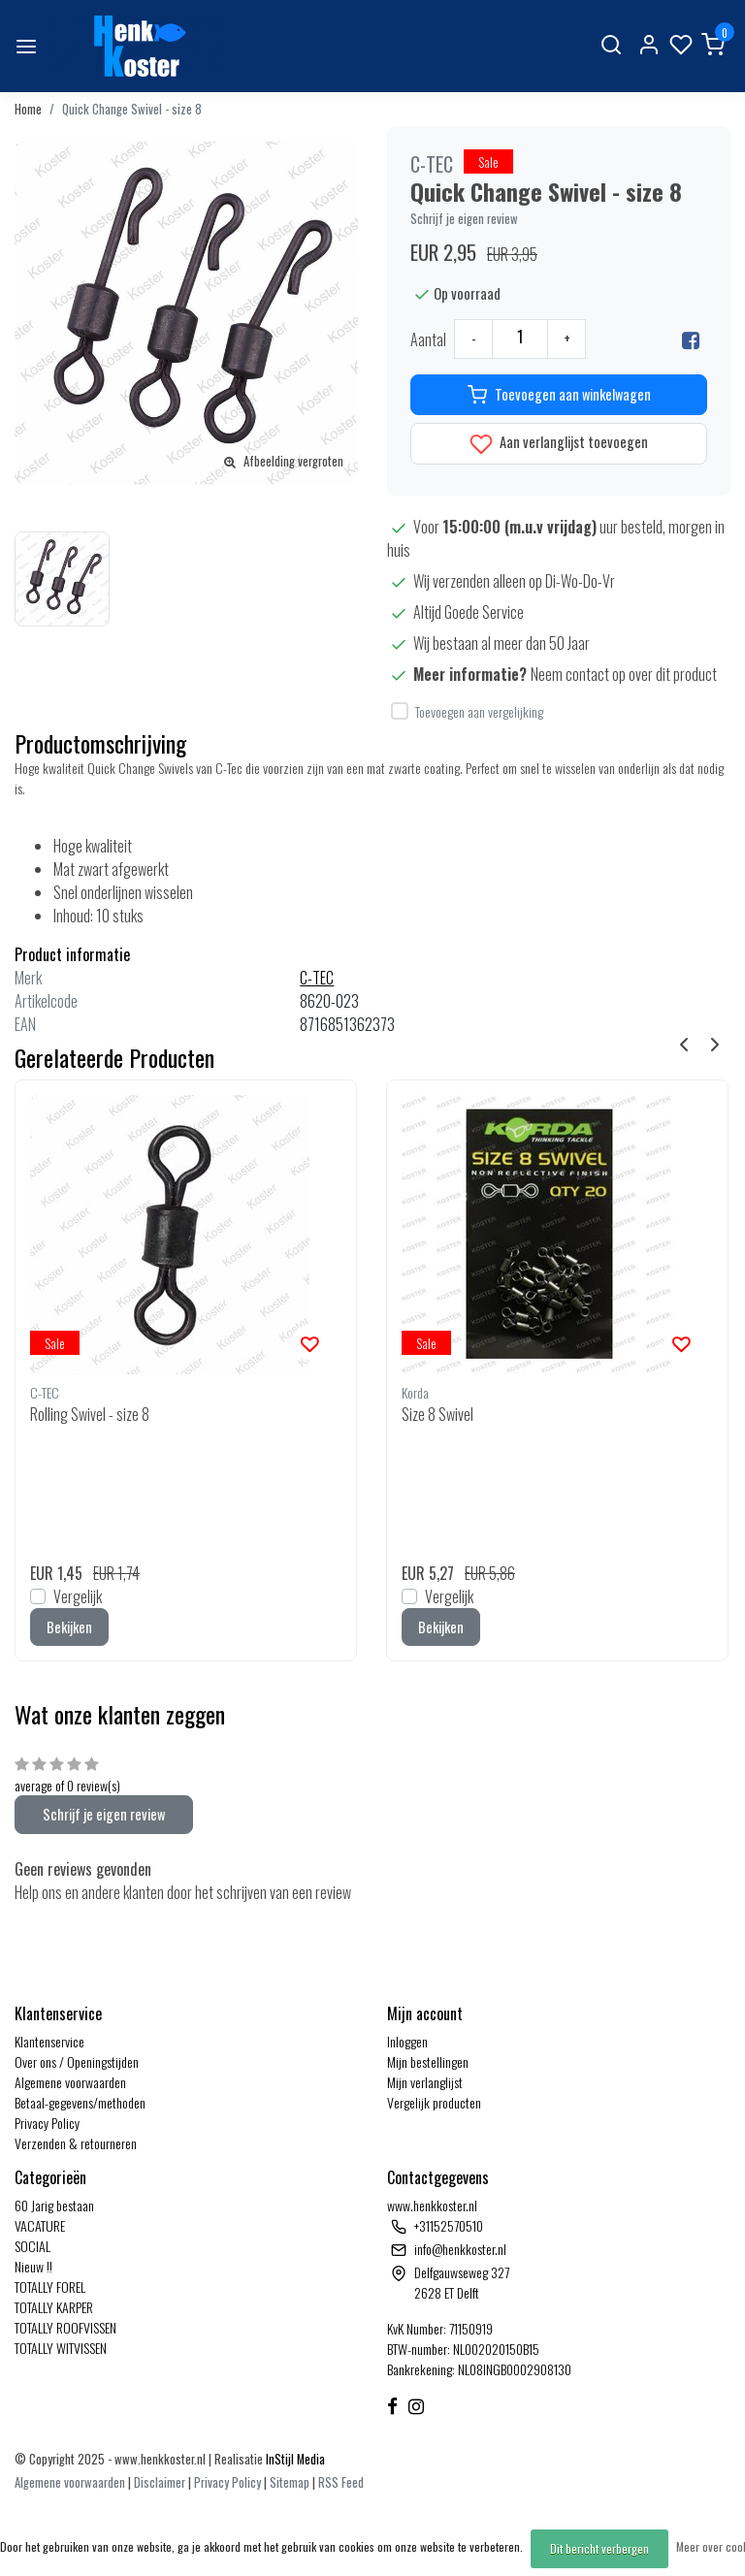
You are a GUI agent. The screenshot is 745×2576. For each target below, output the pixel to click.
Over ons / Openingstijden (77, 2061)
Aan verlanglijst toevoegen (559, 444)
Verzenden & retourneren (76, 2143)
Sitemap (289, 2482)
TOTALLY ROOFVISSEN (65, 2327)
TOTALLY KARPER (54, 2307)
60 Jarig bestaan (54, 2205)
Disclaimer (159, 2482)
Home (28, 109)
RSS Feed (341, 2482)
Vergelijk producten (434, 2102)
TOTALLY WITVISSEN (61, 2347)
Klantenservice (49, 2041)
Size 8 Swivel (437, 1414)
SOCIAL (32, 2246)
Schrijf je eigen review (464, 218)
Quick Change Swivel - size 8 (132, 109)
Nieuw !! (33, 2266)
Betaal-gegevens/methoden (80, 2102)
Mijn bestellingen (428, 2061)
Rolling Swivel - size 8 (89, 1414)
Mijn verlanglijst (425, 2082)
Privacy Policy (47, 2122)
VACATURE (40, 2225)
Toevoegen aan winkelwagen (559, 394)
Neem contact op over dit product (624, 674)
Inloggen (407, 2041)
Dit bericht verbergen (599, 2548)
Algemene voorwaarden (70, 2082)
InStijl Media (294, 2459)
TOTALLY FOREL (50, 2286)
